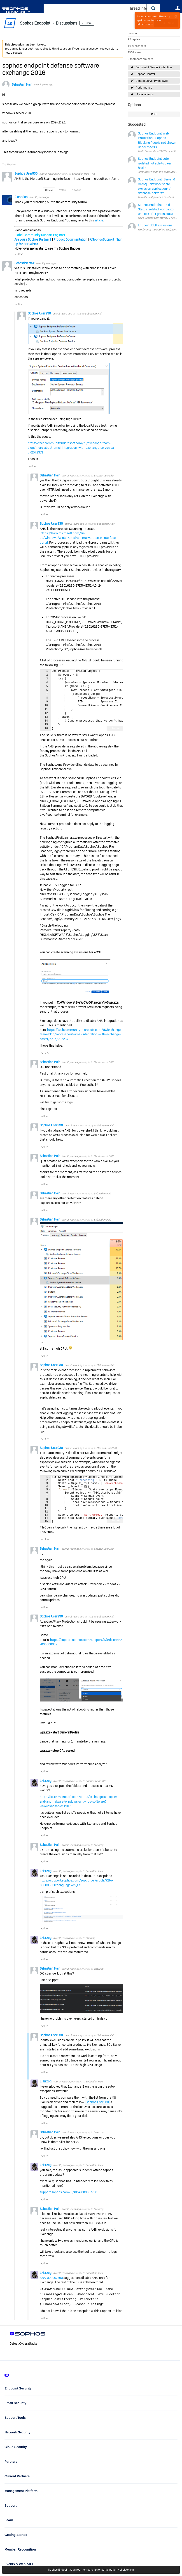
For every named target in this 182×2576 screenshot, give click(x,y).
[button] (153, 8)
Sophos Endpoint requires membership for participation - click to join (91, 2569)
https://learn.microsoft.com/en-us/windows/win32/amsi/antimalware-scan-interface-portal (78, 537)
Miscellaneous (145, 94)
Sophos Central (145, 74)
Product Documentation (70, 239)
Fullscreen (114, 728)
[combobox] (95, 8)
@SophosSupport (101, 239)
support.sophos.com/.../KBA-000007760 (68, 2202)
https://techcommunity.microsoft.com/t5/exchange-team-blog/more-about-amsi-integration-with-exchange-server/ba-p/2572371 (71, 447)
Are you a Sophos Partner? (32, 239)
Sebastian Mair (22, 84)
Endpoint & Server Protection (154, 67)
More (89, 23)
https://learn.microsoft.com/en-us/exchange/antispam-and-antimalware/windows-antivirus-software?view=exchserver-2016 (79, 1811)
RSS (153, 114)
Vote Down (21, 254)
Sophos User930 (26, 173)
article (99, 220)
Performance (144, 87)
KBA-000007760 (51, 2288)
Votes (62, 189)
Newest (76, 189)
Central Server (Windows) (152, 81)
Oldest (49, 190)
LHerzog (46, 1791)
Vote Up (16, 254)
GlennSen (21, 197)
